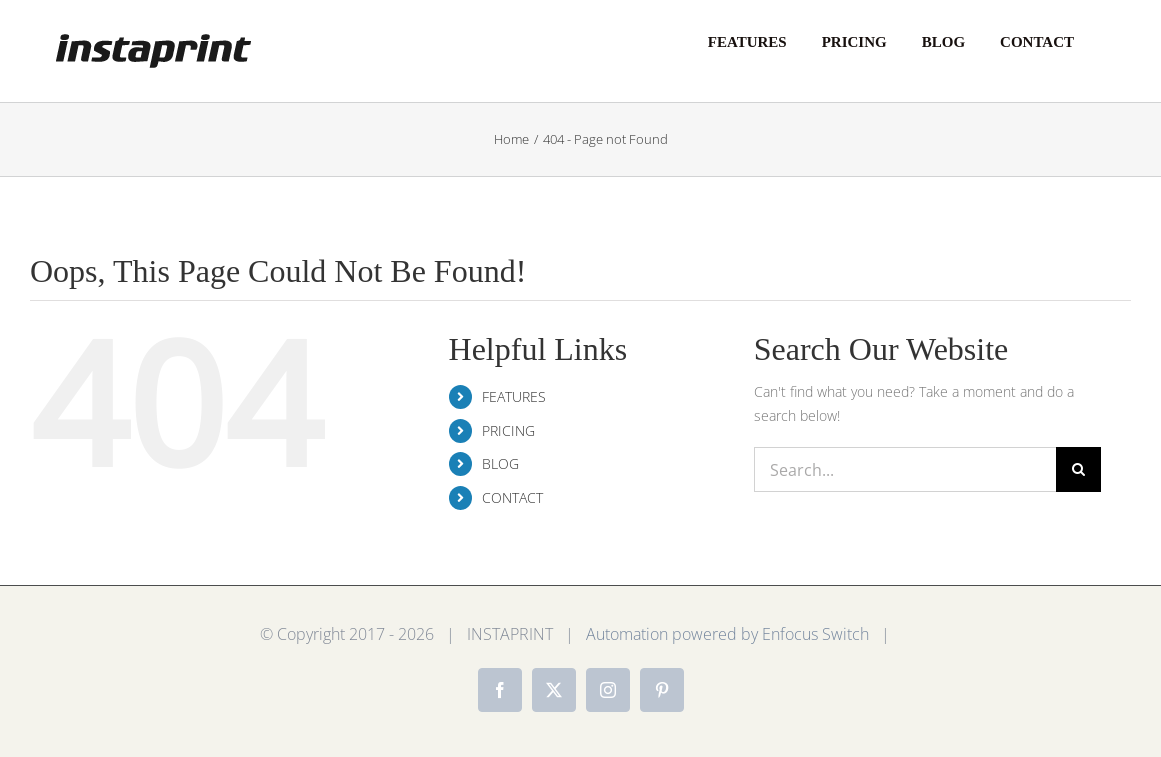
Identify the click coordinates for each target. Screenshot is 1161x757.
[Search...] (905, 469)
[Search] (1078, 469)
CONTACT (512, 497)
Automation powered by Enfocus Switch (727, 634)
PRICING (508, 430)
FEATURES (514, 396)
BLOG (500, 463)
